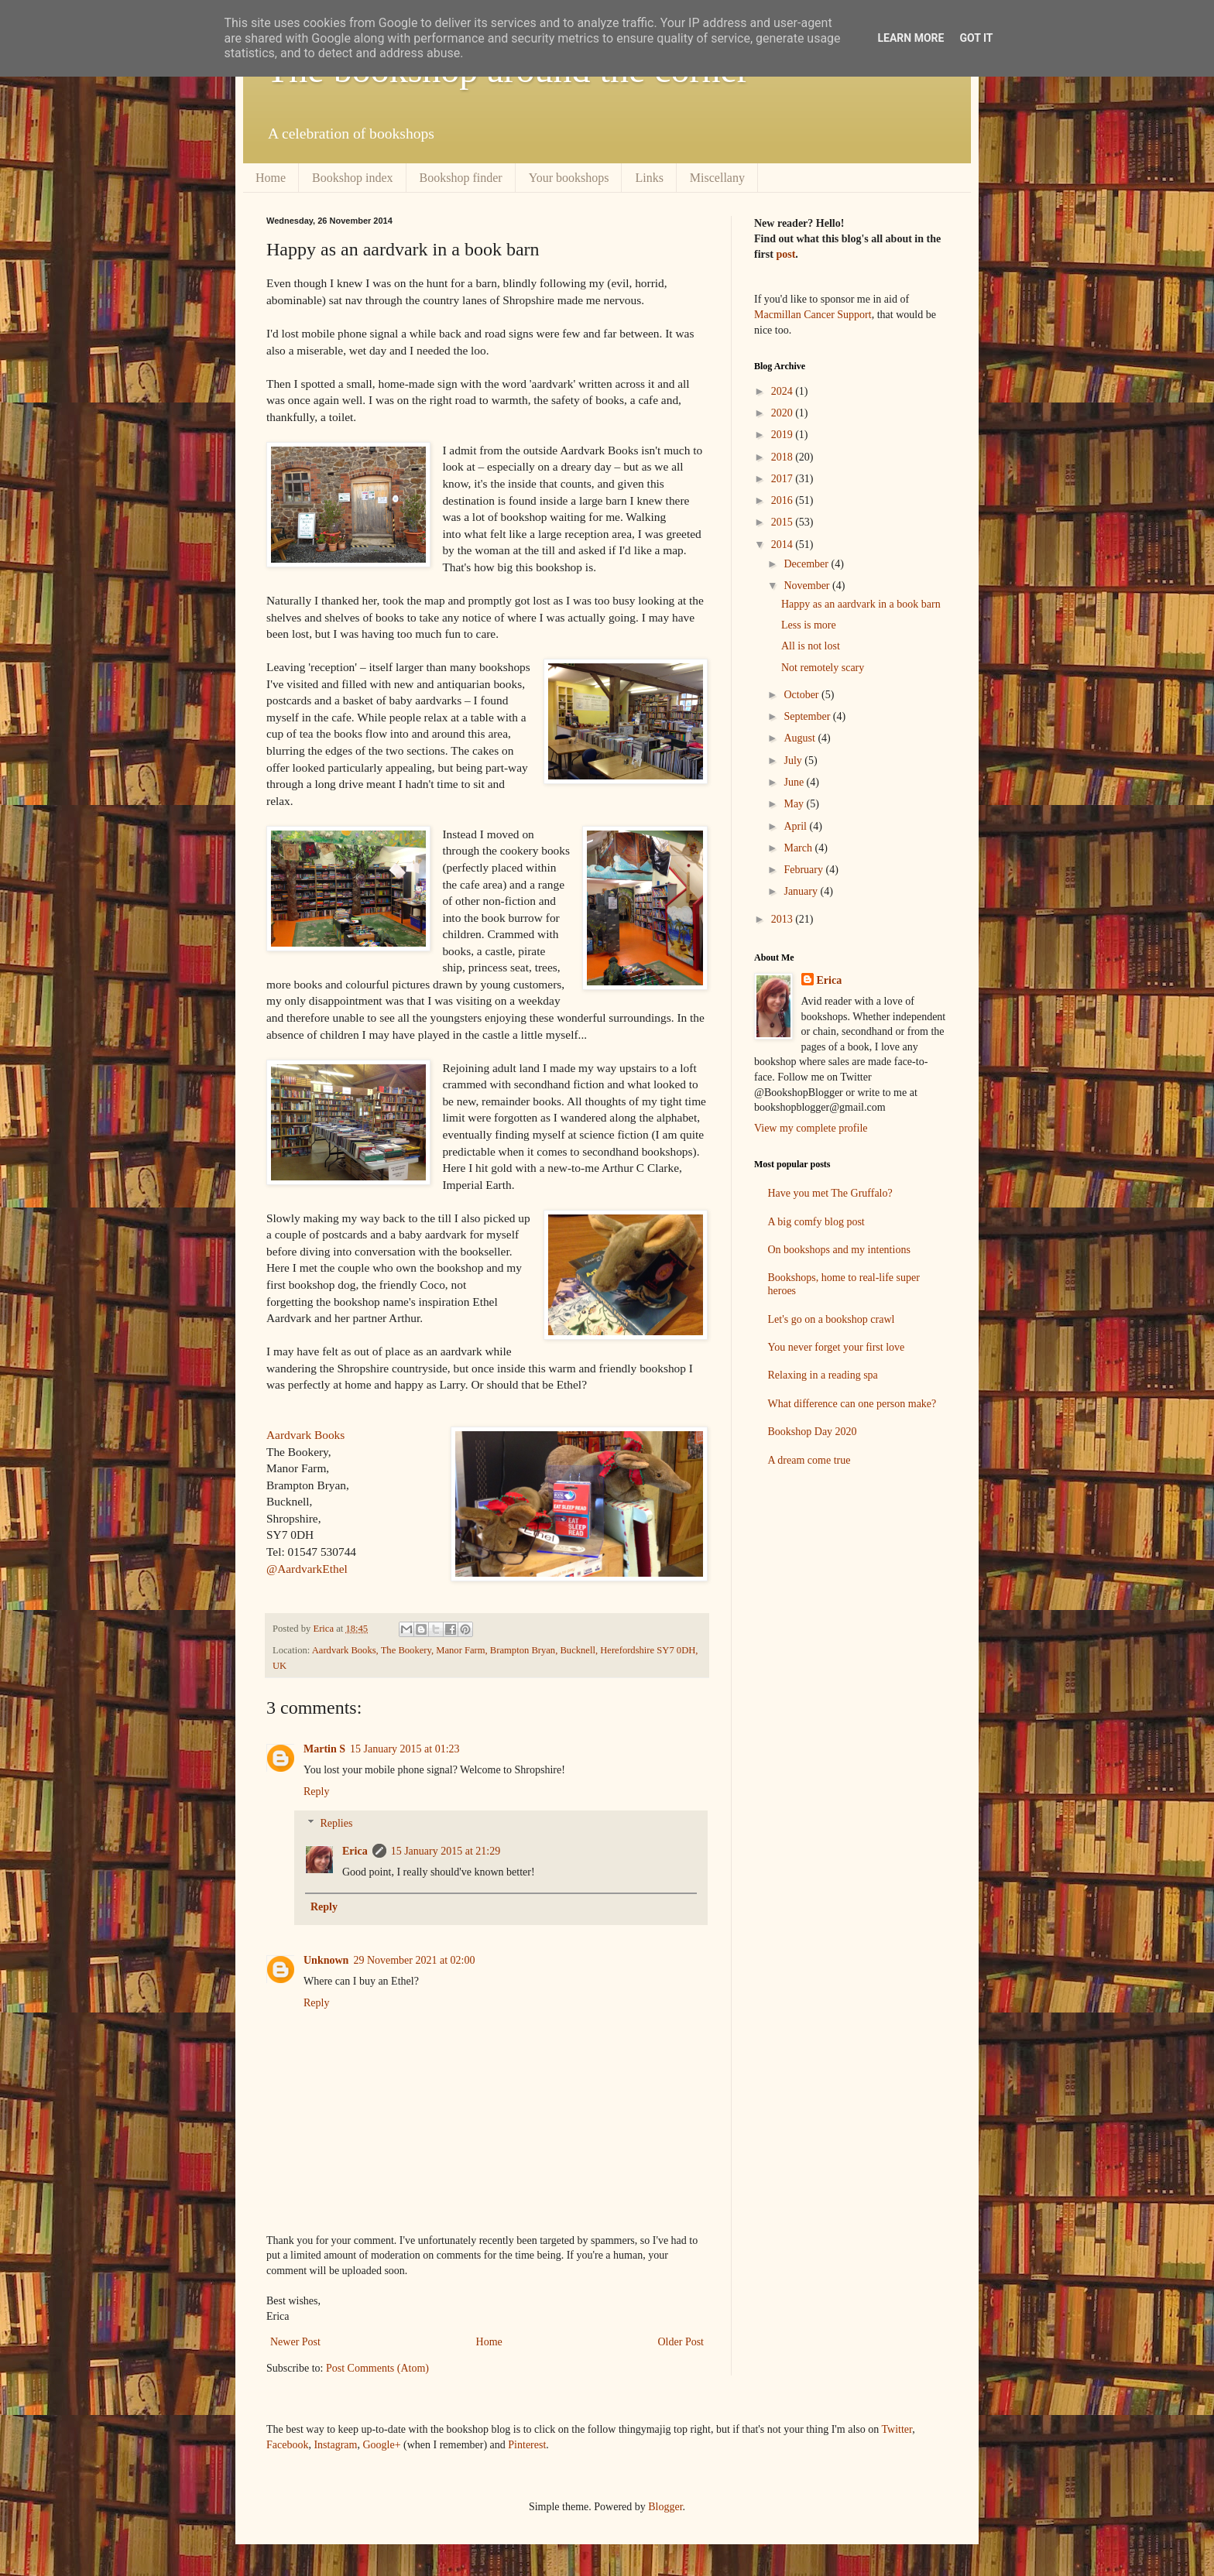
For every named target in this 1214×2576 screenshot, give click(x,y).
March (799, 848)
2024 (783, 391)
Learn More (910, 38)
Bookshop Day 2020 (812, 1431)
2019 (783, 434)
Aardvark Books (305, 1434)
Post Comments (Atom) (377, 2368)
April (796, 826)
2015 (783, 522)
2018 (783, 457)
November (808, 585)
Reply (316, 1791)
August (801, 738)
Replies (336, 1823)
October (802, 695)
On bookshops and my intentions (839, 1249)
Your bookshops (569, 177)
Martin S (324, 1749)
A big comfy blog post (816, 1222)
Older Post (681, 2342)
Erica (355, 1851)
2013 (783, 919)
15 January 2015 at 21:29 (446, 1851)
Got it (976, 38)
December (807, 564)
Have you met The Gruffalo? (830, 1193)
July (794, 760)
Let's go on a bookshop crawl (831, 1319)
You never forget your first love (836, 1347)
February (804, 869)
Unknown (326, 1960)
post (785, 254)
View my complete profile (811, 1128)
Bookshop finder (461, 177)
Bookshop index (352, 177)
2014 (783, 544)
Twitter (897, 2429)
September (808, 716)
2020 (783, 413)
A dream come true (809, 1460)
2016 (783, 500)
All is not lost (810, 646)
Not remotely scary (822, 667)
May (795, 804)
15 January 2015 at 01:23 (405, 1749)
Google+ (381, 2445)
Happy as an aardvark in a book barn (861, 604)
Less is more (808, 625)
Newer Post (295, 2342)
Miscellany (717, 177)
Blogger (665, 2507)
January (802, 891)
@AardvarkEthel (307, 1568)
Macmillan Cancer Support (813, 314)
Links (649, 177)
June (795, 782)
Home (270, 177)
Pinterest (527, 2445)
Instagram (335, 2445)
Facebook (287, 2445)
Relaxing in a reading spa (823, 1375)
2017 (783, 479)
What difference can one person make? (852, 1404)
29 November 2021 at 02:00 (414, 1960)
